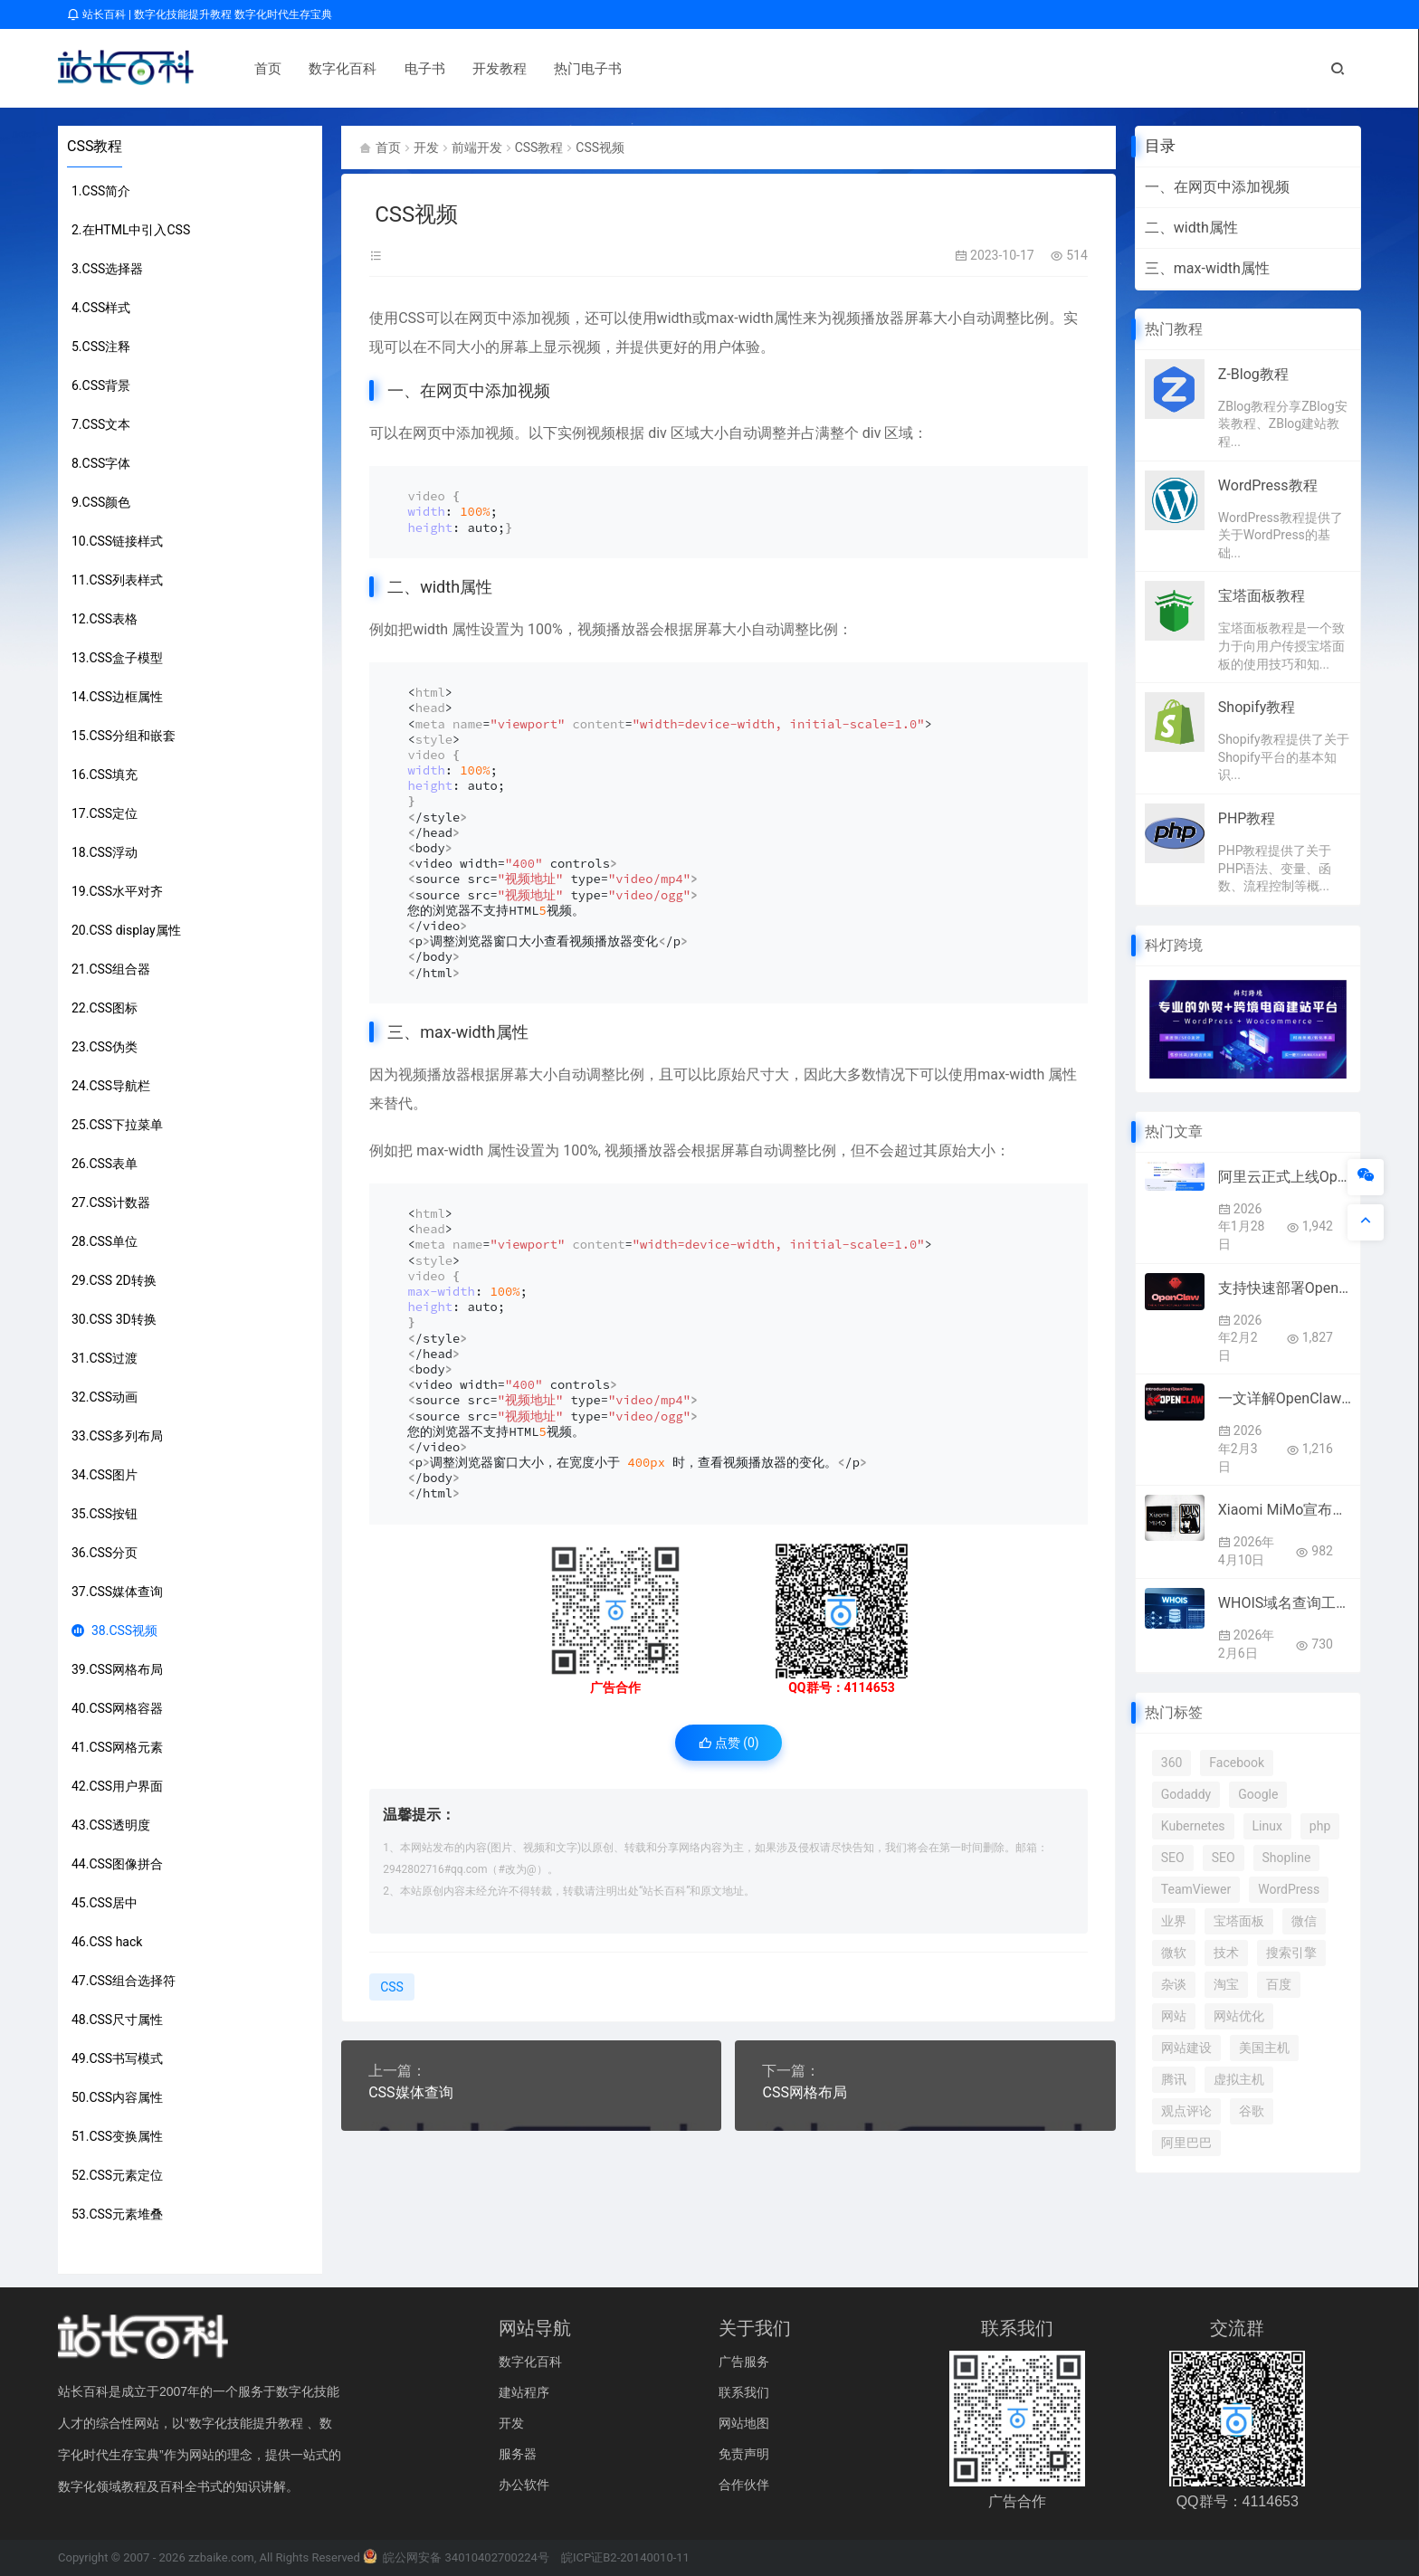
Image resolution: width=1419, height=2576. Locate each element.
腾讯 (1173, 2079)
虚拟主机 (1239, 2079)
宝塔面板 (1239, 1921)
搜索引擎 (1291, 1952)
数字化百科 (331, 69)
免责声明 (744, 2454)
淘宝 (1226, 1984)
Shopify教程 (1256, 707)
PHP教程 (1247, 818)
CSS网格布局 (804, 2092)
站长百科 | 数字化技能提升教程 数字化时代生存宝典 (199, 14)
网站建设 (1186, 2047)
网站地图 (744, 2423)
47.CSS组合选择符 (123, 1980)
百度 (1278, 1984)
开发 (426, 147)
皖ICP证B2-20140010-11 (625, 2557)
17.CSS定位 (104, 813)
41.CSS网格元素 (117, 1747)
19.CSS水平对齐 (117, 891)
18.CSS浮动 (104, 852)
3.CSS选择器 (107, 268)
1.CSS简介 (100, 191)
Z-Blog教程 (1253, 374)
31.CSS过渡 (104, 1358)
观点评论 (1186, 2111)
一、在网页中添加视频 (1217, 186)
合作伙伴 (744, 2484)
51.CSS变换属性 (117, 2136)
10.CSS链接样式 (117, 541)
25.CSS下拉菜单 (117, 1124)
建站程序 (524, 2392)
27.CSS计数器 (110, 1202)
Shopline (1286, 1857)
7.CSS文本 (100, 424)
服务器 (518, 2454)
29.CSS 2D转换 (114, 1280)
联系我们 (744, 2392)
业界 (1173, 1921)
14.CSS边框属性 (117, 696)
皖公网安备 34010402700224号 (456, 2557)
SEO (1173, 1857)
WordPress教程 (1268, 485)
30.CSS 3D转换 (114, 1319)
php (1319, 1826)
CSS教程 (94, 146)
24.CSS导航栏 (110, 1086)
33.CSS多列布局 (117, 1436)
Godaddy (1186, 1794)
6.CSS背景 (100, 385)
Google (1258, 1794)
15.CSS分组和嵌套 (123, 735)
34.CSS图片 (104, 1475)
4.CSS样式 (100, 307)
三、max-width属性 (1207, 268)
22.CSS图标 (104, 1008)
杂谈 (1173, 1984)
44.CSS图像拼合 (117, 1864)
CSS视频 (600, 147)
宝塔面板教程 (1261, 595)
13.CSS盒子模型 (117, 658)
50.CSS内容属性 (117, 2097)
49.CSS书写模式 (117, 2058)
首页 (256, 69)
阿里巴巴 (1186, 2142)
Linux (1267, 1826)
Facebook (1236, 1762)
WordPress (1288, 1889)
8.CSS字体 (100, 463)
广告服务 (744, 2361)
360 (1172, 1762)
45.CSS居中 (104, 1903)
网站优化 (1239, 2016)
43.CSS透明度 (110, 1825)
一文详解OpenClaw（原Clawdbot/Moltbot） (1284, 1398)
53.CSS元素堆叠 (117, 2214)
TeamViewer (1196, 1889)
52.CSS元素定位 (117, 2175)
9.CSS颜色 (100, 502)
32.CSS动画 (104, 1397)
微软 (1173, 1952)
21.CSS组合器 (110, 969)
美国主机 (1264, 2047)
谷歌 (1251, 2111)
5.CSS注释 (100, 346)
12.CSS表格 (104, 619)
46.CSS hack (106, 1941)
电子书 (412, 69)
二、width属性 (1191, 227)
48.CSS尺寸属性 (117, 2019)
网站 (1173, 2016)
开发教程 (488, 69)
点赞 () (729, 1742)
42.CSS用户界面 (117, 1786)
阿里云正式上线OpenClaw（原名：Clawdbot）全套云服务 (1284, 1176)
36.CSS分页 (104, 1552)
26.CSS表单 (104, 1163)
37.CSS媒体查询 (117, 1591)
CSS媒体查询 (410, 2092)
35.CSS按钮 (104, 1514)
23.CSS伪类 (104, 1047)
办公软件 (524, 2484)
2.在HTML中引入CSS (130, 230)
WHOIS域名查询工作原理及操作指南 (1284, 1602)
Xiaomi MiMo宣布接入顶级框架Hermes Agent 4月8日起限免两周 (1284, 1509)
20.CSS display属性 (126, 930)
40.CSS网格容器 (117, 1708)
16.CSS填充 (104, 774)
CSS (411, 318)
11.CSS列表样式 (117, 580)
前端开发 (477, 147)
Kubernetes (1193, 1826)
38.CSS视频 (114, 1630)
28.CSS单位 (104, 1241)
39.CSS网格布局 (117, 1669)
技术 (1226, 1952)
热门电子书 (576, 69)
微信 (1304, 1921)
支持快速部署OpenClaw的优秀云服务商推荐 (1284, 1288)
